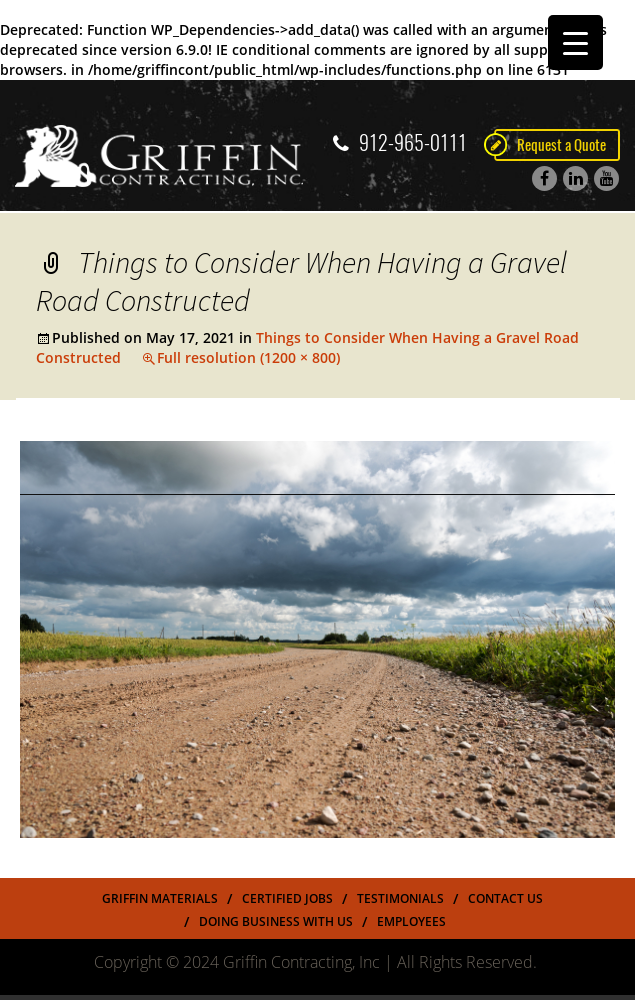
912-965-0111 (400, 142)
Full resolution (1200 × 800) (248, 357)
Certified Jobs (287, 898)
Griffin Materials (160, 898)
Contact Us (505, 898)
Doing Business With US (276, 921)
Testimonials (400, 898)
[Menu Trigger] (575, 42)
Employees (411, 921)
